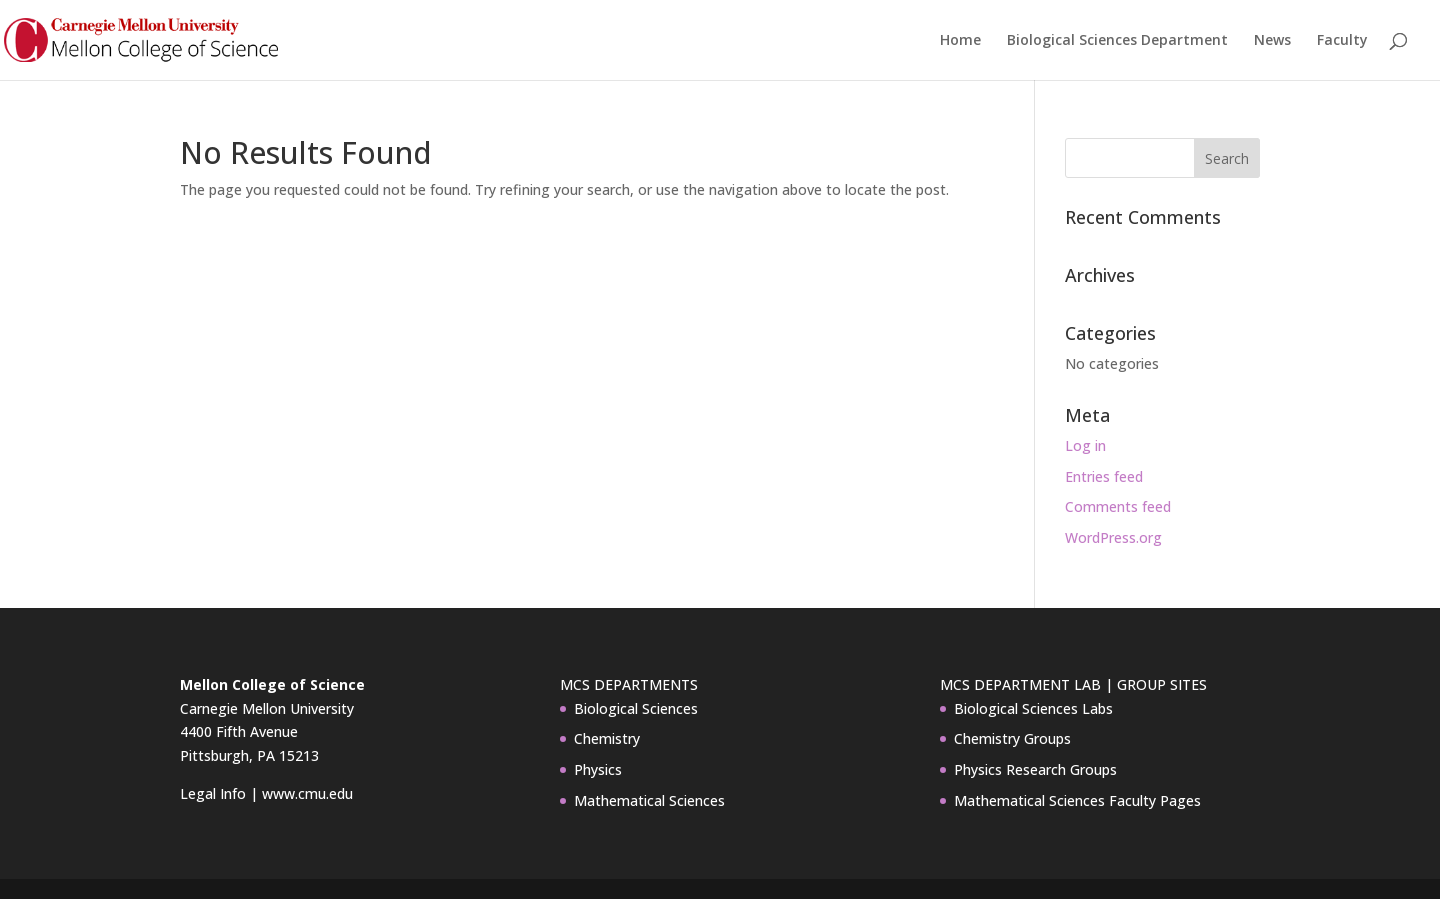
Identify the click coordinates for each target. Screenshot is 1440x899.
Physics (598, 769)
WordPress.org (1113, 537)
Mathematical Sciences (649, 800)
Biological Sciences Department (1117, 41)
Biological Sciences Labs (1033, 708)
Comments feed (1118, 506)
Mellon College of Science (272, 684)
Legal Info (213, 793)
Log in (1085, 445)
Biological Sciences (636, 708)
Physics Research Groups (1035, 769)
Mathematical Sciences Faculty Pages (1077, 800)
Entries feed (1104, 476)
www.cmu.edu (307, 793)
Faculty (1342, 41)
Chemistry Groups (1012, 738)
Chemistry (607, 738)
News (1272, 41)
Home (960, 41)
